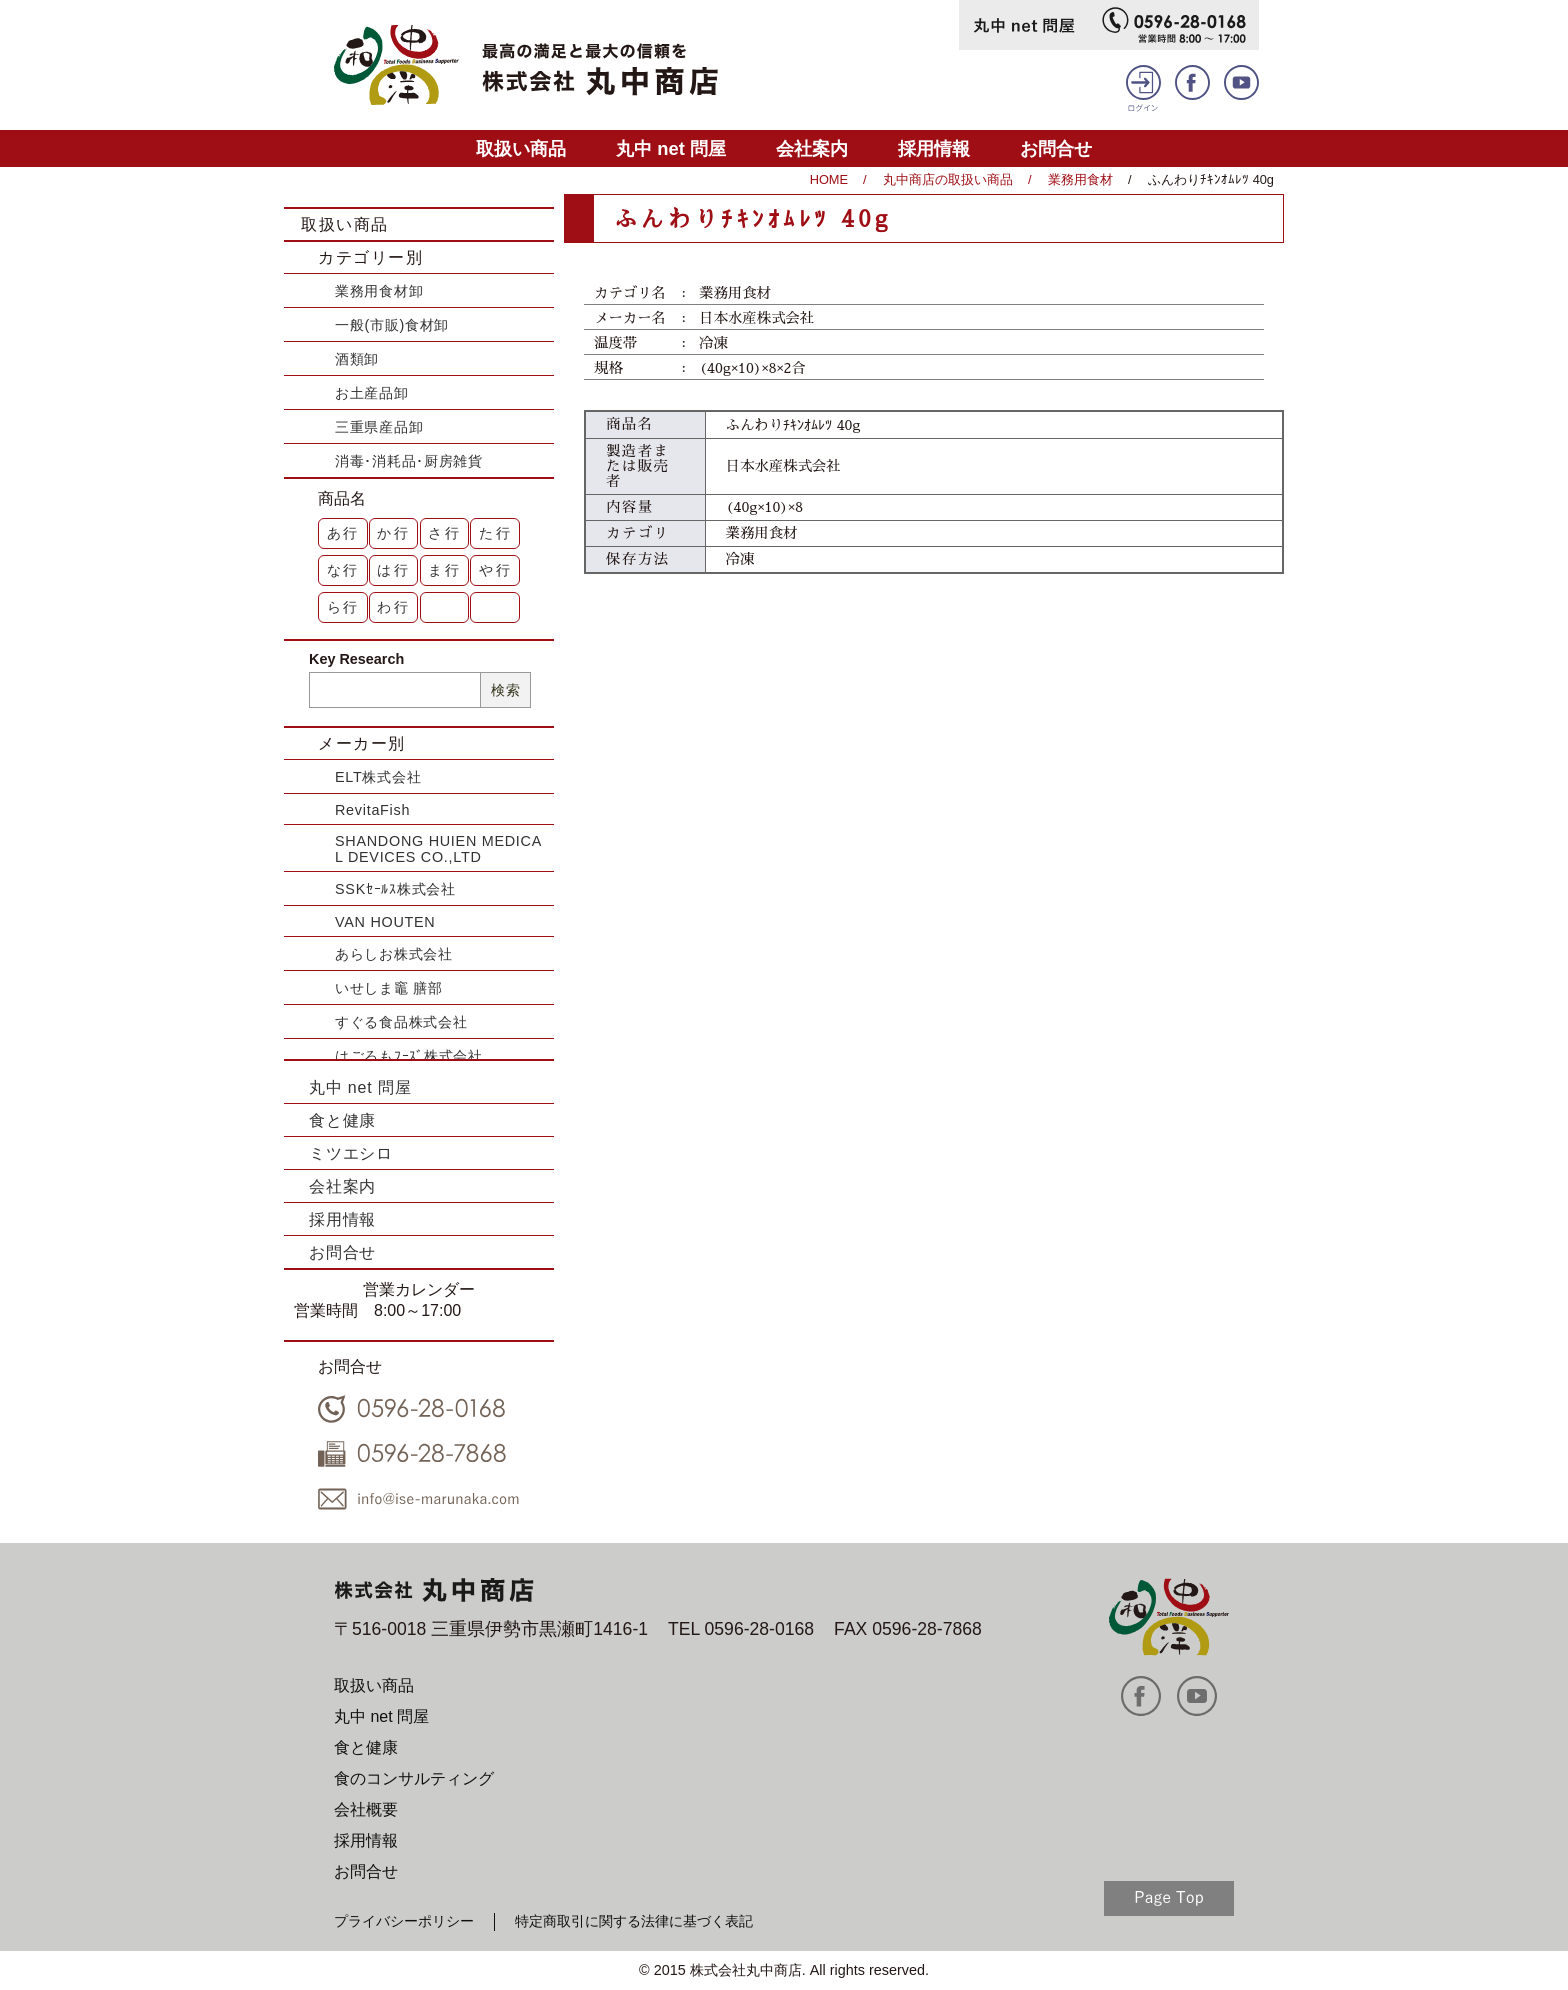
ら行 (344, 607)
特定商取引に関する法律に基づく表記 (634, 1921)
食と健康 (342, 1120)
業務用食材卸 (379, 291)
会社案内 (812, 148)
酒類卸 (357, 359)
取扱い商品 (521, 148)
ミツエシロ (351, 1153)
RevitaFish (372, 810)
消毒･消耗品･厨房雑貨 (409, 461)
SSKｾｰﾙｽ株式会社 (395, 889)
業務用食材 (1080, 179)
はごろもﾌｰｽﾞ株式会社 (409, 1056)
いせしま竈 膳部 (389, 988)
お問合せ (1056, 148)
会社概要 (366, 1809)
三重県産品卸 (379, 427)
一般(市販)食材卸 (392, 325)
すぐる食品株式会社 (401, 1022)
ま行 (445, 570)
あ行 (344, 533)
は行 (394, 570)
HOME (829, 179)
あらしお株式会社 (394, 954)
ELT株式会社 (378, 777)
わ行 (394, 607)
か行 (394, 533)
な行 (344, 570)
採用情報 (934, 148)
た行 (496, 533)
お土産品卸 (372, 393)
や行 (496, 570)
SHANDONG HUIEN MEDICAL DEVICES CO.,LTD (438, 849)
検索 (505, 690)
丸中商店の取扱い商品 (948, 179)
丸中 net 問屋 (671, 148)
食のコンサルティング (414, 1778)
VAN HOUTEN (385, 922)
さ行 (445, 533)
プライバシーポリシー (404, 1921)
